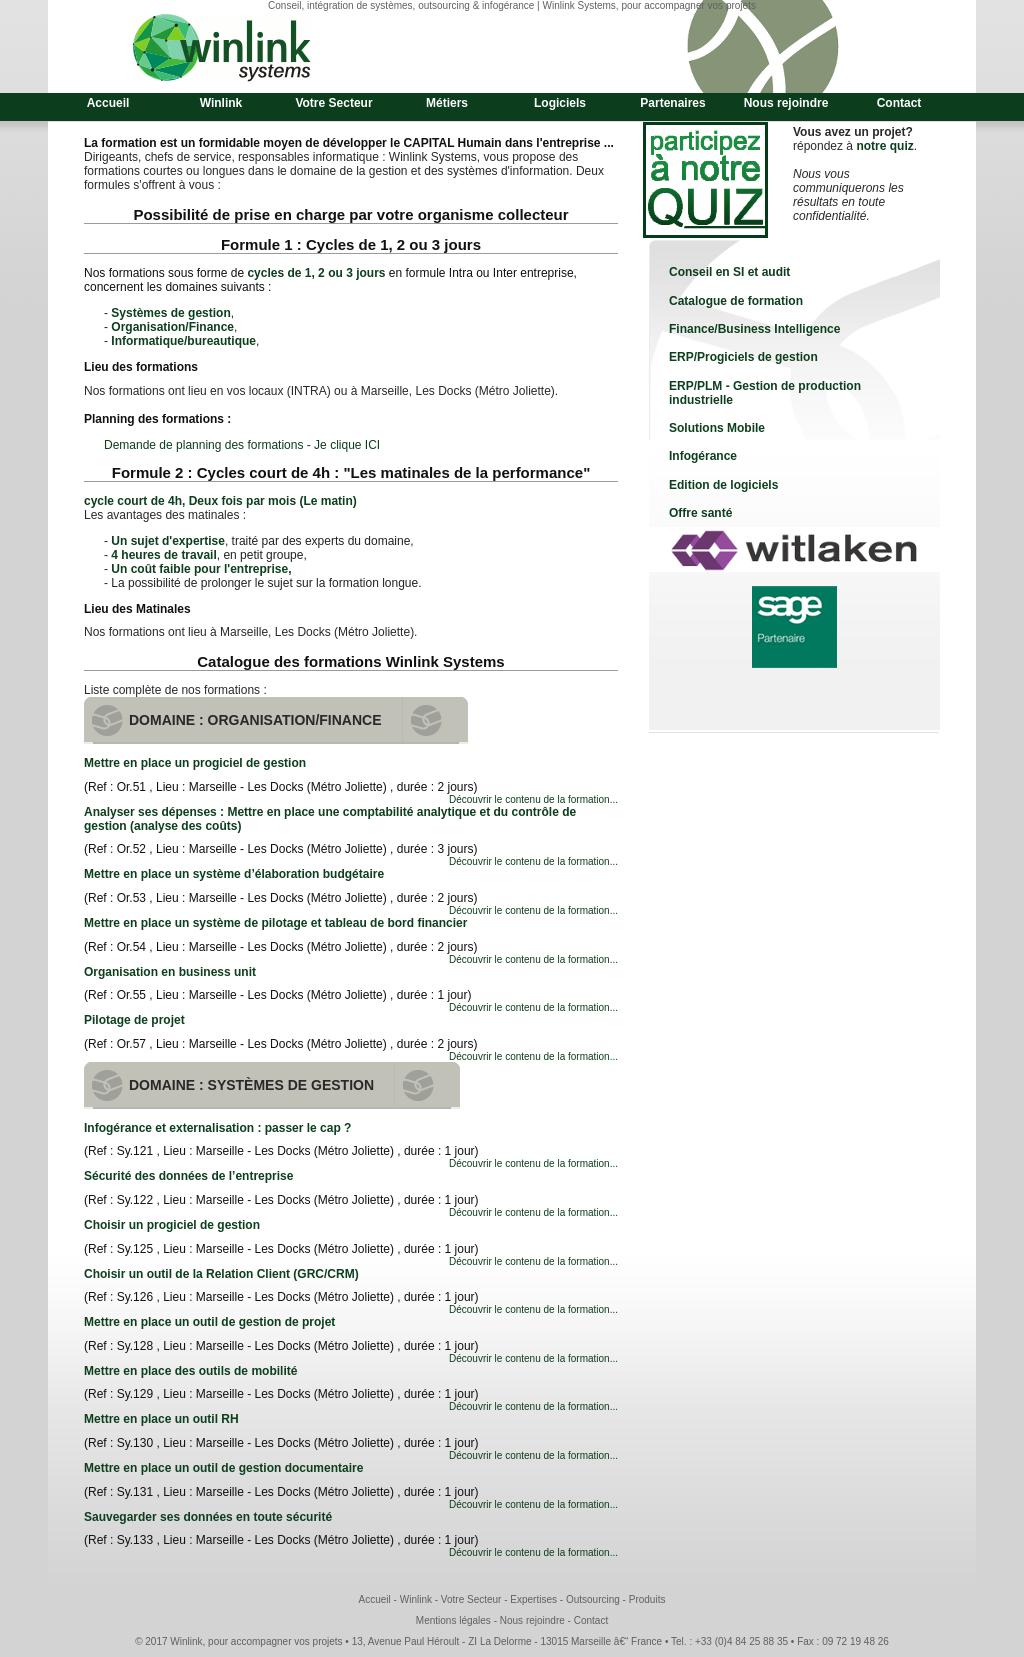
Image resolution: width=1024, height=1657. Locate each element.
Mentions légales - (458, 1620)
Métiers (447, 103)
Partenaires (672, 103)
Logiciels (560, 103)
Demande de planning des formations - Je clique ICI (242, 445)
